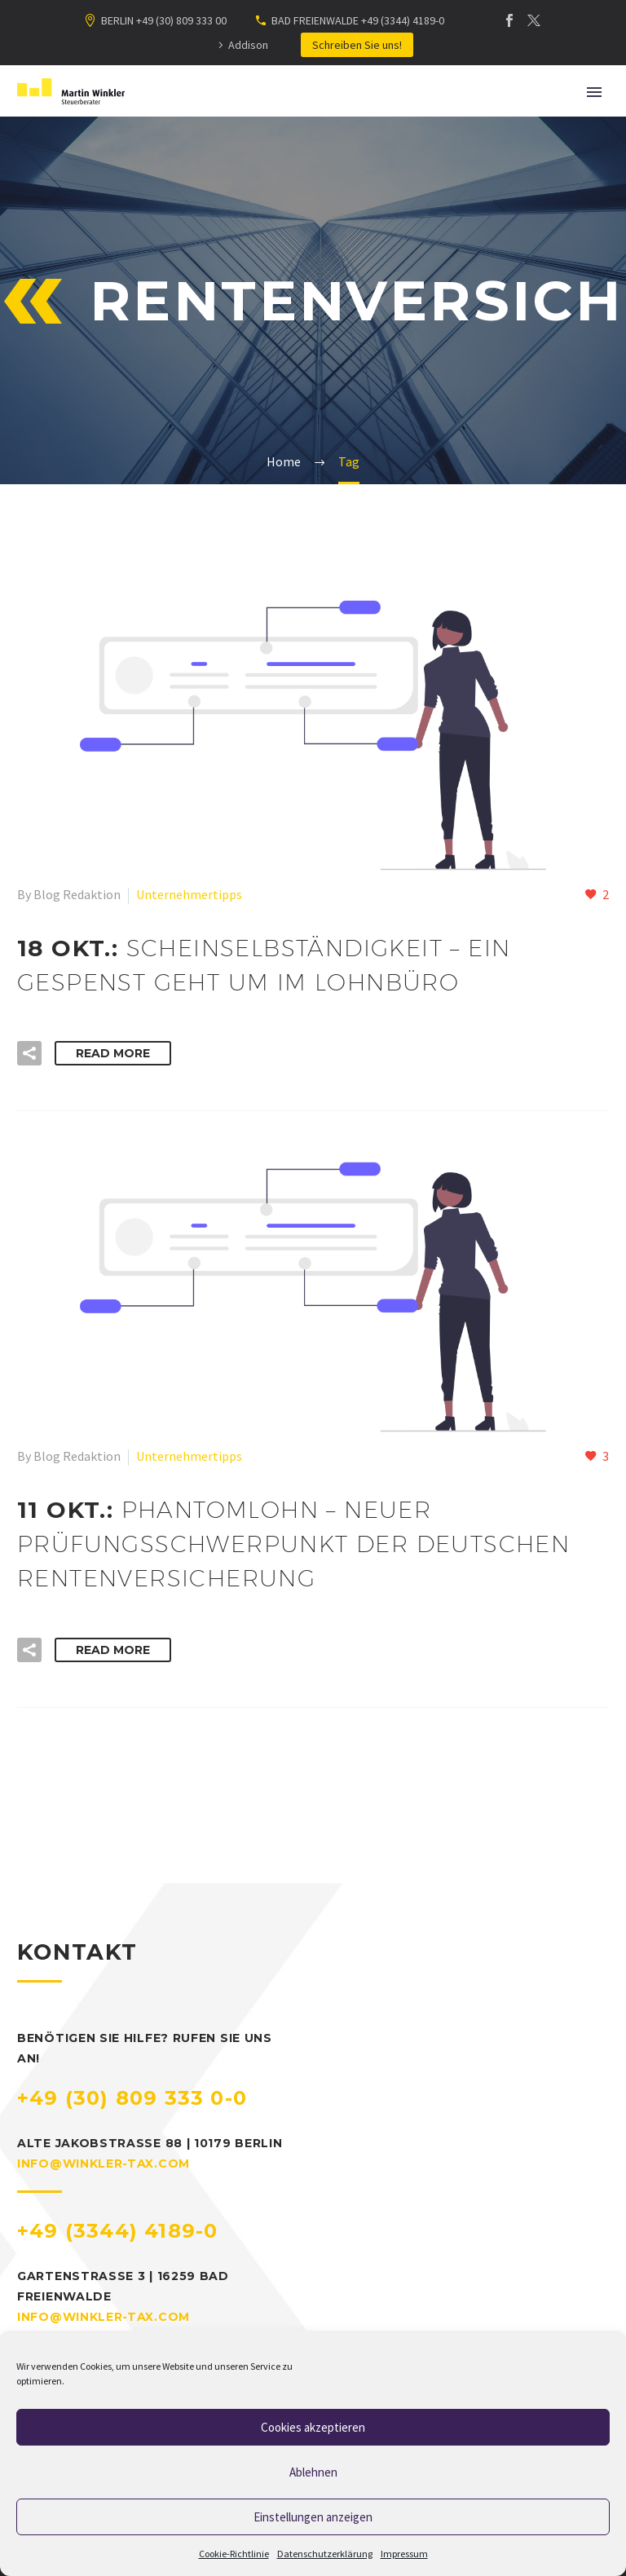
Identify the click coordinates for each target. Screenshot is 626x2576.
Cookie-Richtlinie (234, 2553)
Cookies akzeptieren (313, 2427)
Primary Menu (594, 92)
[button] (29, 1053)
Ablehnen (313, 2472)
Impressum (404, 2553)
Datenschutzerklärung (325, 2553)
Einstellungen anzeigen (313, 2517)
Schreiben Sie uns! (357, 44)
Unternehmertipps (189, 894)
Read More (113, 1053)
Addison (248, 44)
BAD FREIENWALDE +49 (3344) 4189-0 (357, 20)
